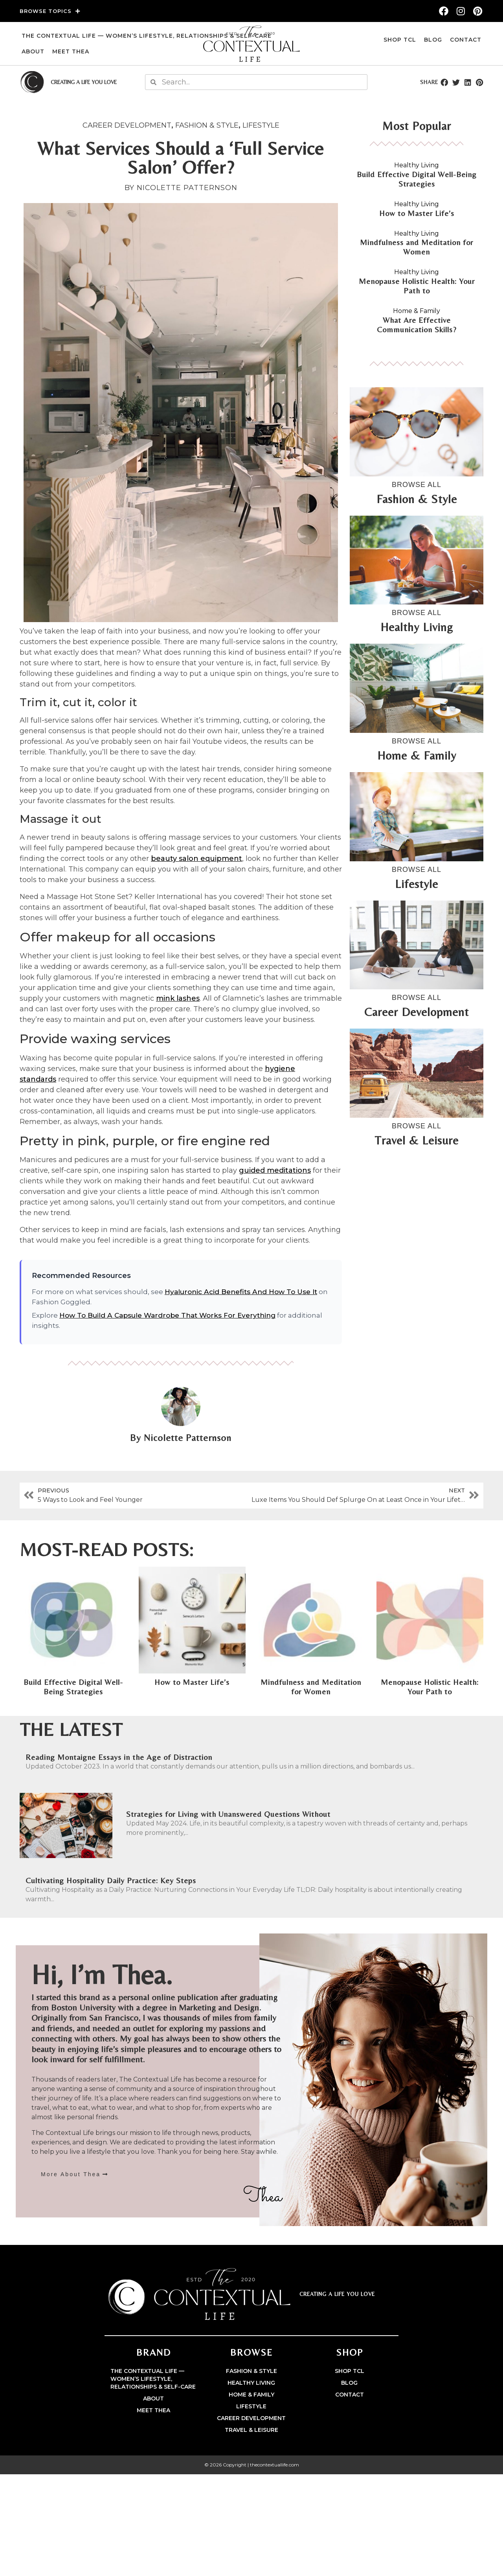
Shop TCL (400, 39)
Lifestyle (260, 125)
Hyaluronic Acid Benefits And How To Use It (241, 1291)
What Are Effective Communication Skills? (417, 324)
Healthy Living (416, 165)
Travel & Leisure (251, 2429)
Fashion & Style (207, 125)
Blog (433, 39)
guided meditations (275, 1170)
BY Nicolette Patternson (181, 187)
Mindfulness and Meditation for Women (416, 247)
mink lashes (178, 998)
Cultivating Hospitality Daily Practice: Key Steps (111, 1880)
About (33, 51)
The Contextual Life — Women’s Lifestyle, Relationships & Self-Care (147, 35)
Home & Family (416, 311)
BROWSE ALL (416, 485)
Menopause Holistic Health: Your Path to (417, 285)
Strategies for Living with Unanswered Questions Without (228, 1813)
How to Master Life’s (416, 213)
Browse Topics (50, 11)
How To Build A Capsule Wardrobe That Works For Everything (167, 1315)
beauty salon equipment (196, 858)
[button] (444, 82)
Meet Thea (70, 51)
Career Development (127, 125)
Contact (465, 39)
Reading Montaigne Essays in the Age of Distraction (119, 1756)
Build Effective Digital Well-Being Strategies (417, 179)
